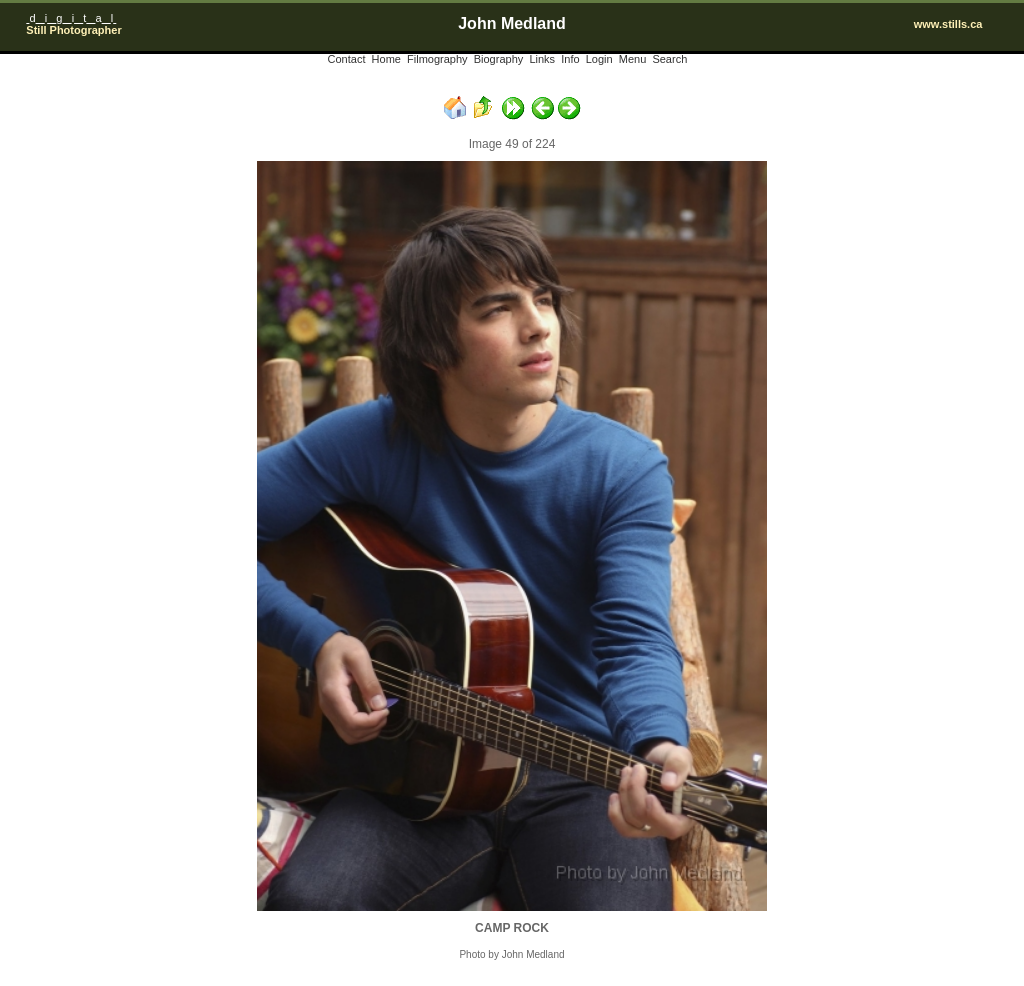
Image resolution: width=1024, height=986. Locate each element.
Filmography (437, 59)
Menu (633, 59)
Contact (347, 59)
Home (386, 59)
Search (669, 59)
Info (570, 59)
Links (542, 59)
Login (599, 59)
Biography (499, 59)
